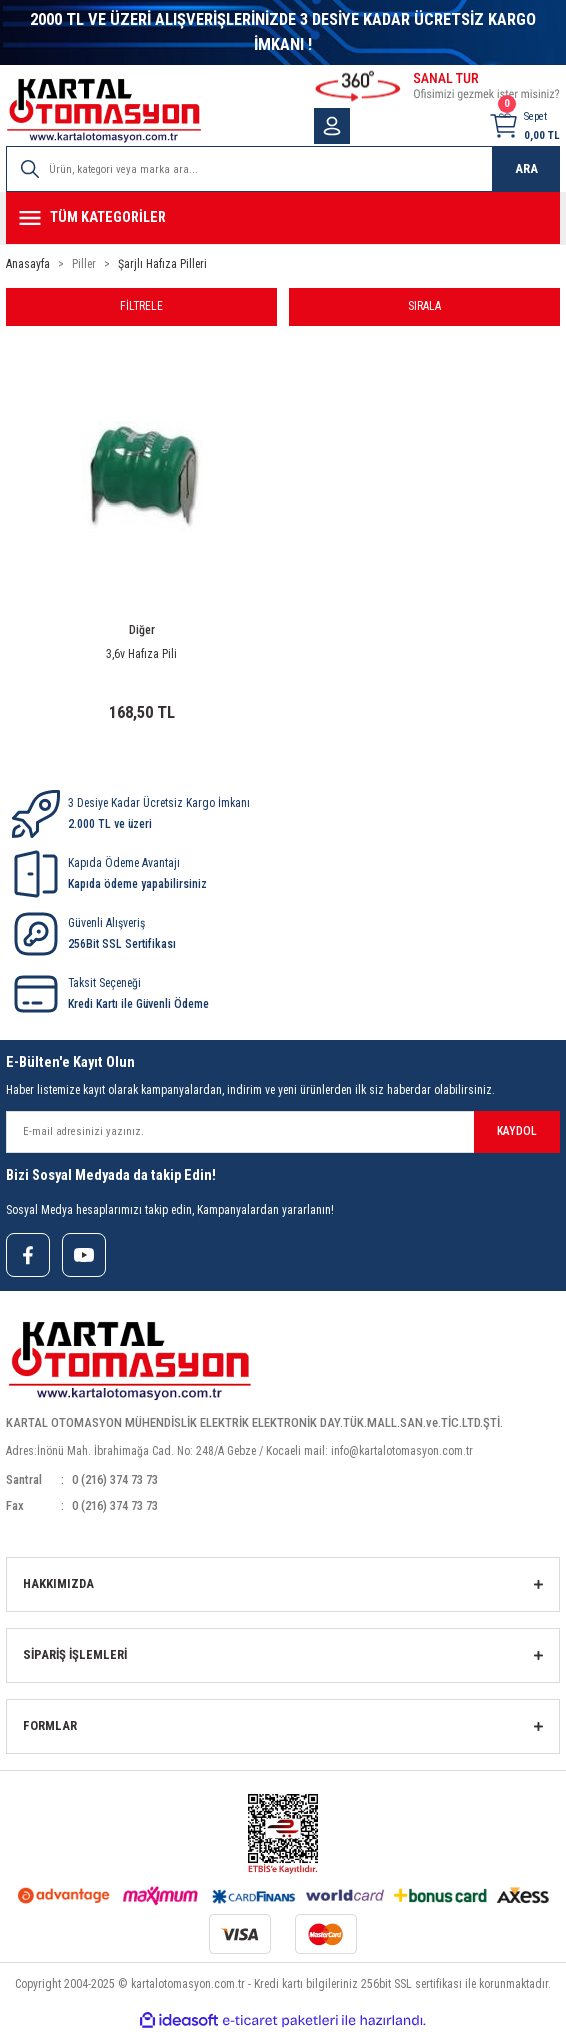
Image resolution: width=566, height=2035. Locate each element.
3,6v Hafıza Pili (141, 654)
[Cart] (524, 126)
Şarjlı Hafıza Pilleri (162, 264)
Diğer (142, 630)
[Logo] (104, 110)
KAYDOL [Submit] (517, 1131)
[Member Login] (332, 126)
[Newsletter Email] (283, 1132)
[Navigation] (283, 218)
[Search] (283, 169)
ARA (526, 168)
